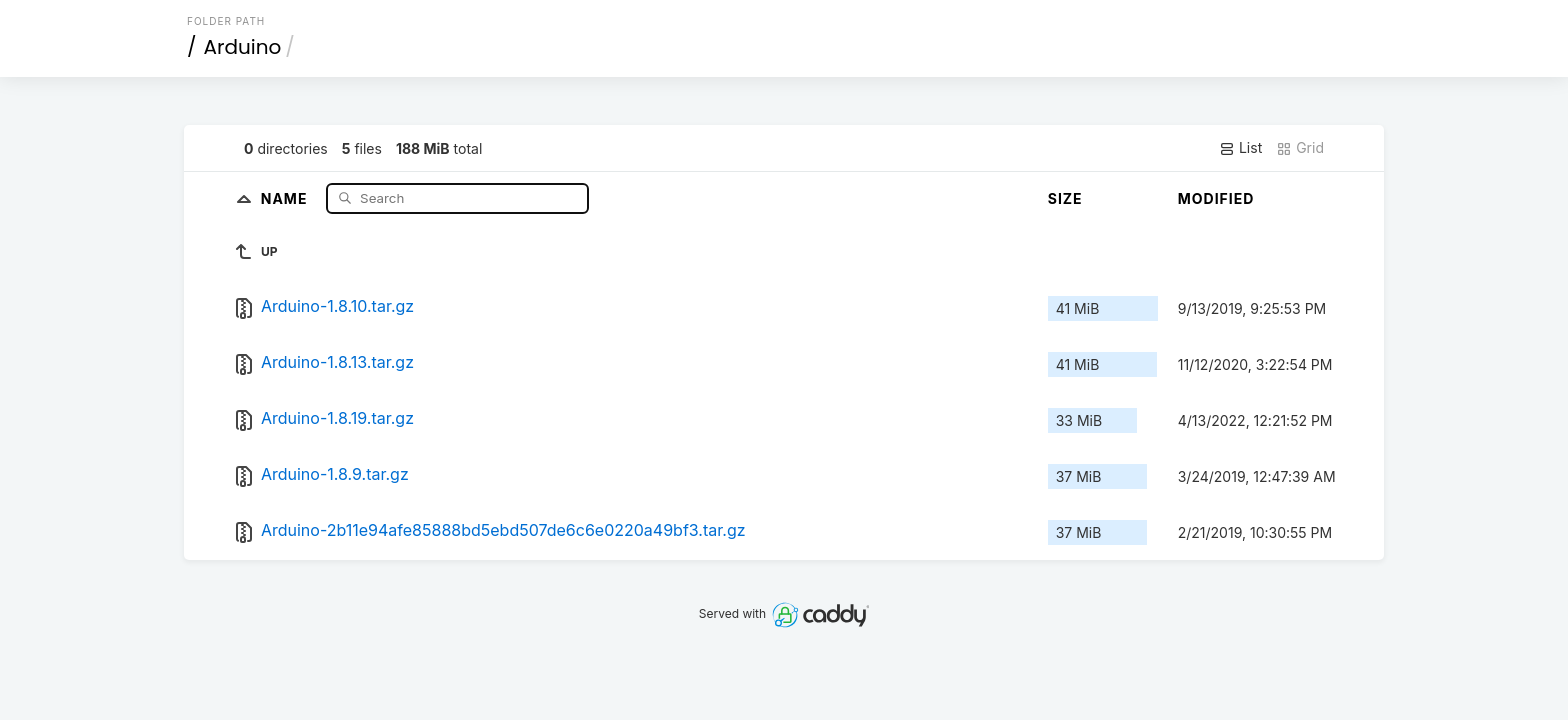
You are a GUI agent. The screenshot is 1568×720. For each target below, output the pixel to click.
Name (286, 197)
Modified (1216, 198)
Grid (1300, 148)
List (1240, 148)
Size (1065, 198)
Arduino (243, 47)
